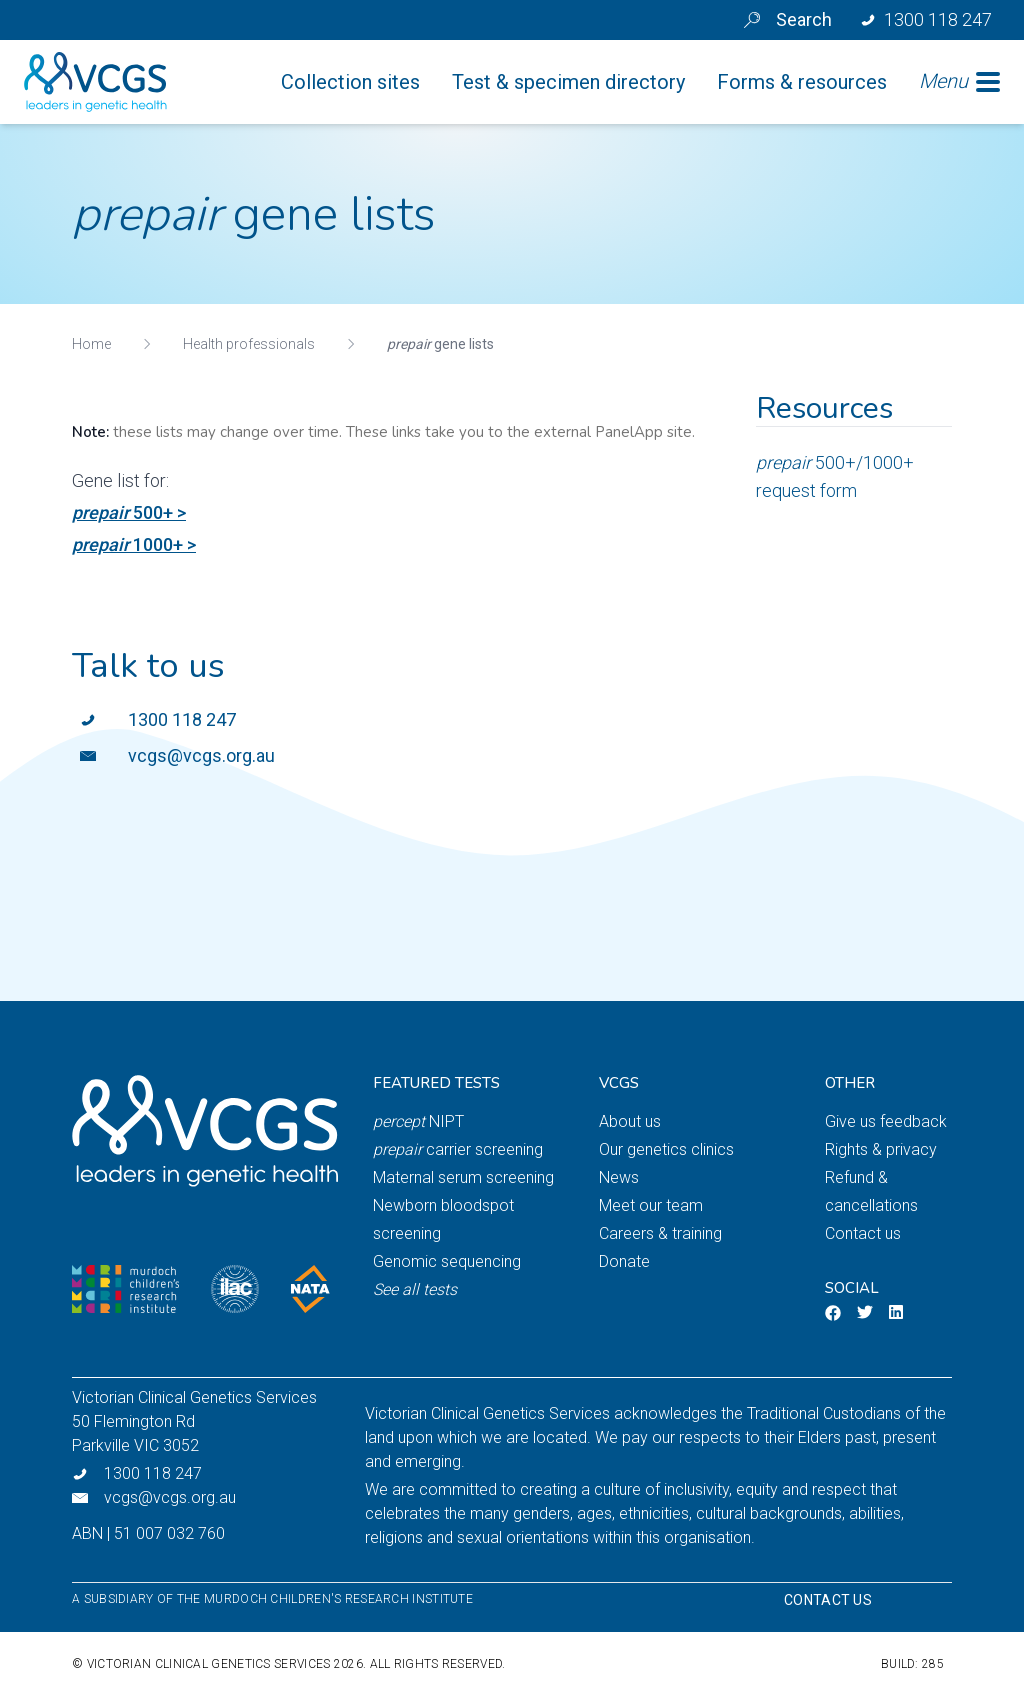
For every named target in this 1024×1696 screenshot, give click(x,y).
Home (91, 344)
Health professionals (249, 344)
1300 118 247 (182, 719)
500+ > (129, 512)
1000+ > (134, 544)
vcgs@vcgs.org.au (201, 755)
